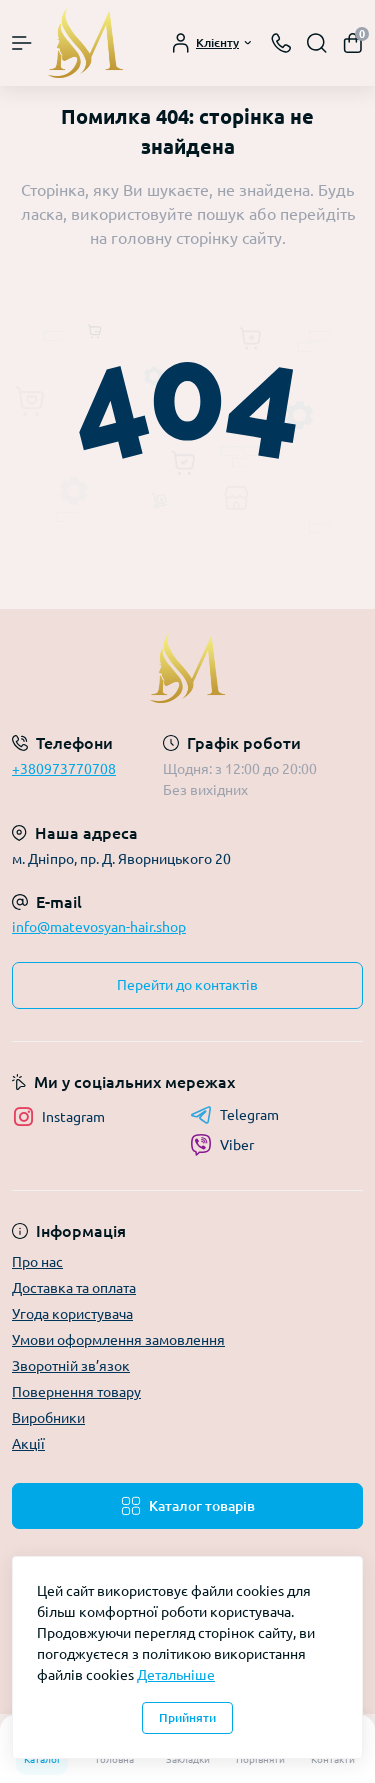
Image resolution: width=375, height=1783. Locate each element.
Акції (28, 1444)
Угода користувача (72, 1314)
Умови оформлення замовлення (118, 1340)
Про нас (37, 1262)
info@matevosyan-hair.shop (99, 927)
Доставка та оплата (74, 1288)
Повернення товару (76, 1392)
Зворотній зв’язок (71, 1366)
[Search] (317, 43)
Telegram (234, 1115)
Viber (222, 1145)
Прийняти (187, 1717)
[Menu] (22, 43)
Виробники (48, 1418)
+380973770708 (64, 769)
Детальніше (176, 1675)
